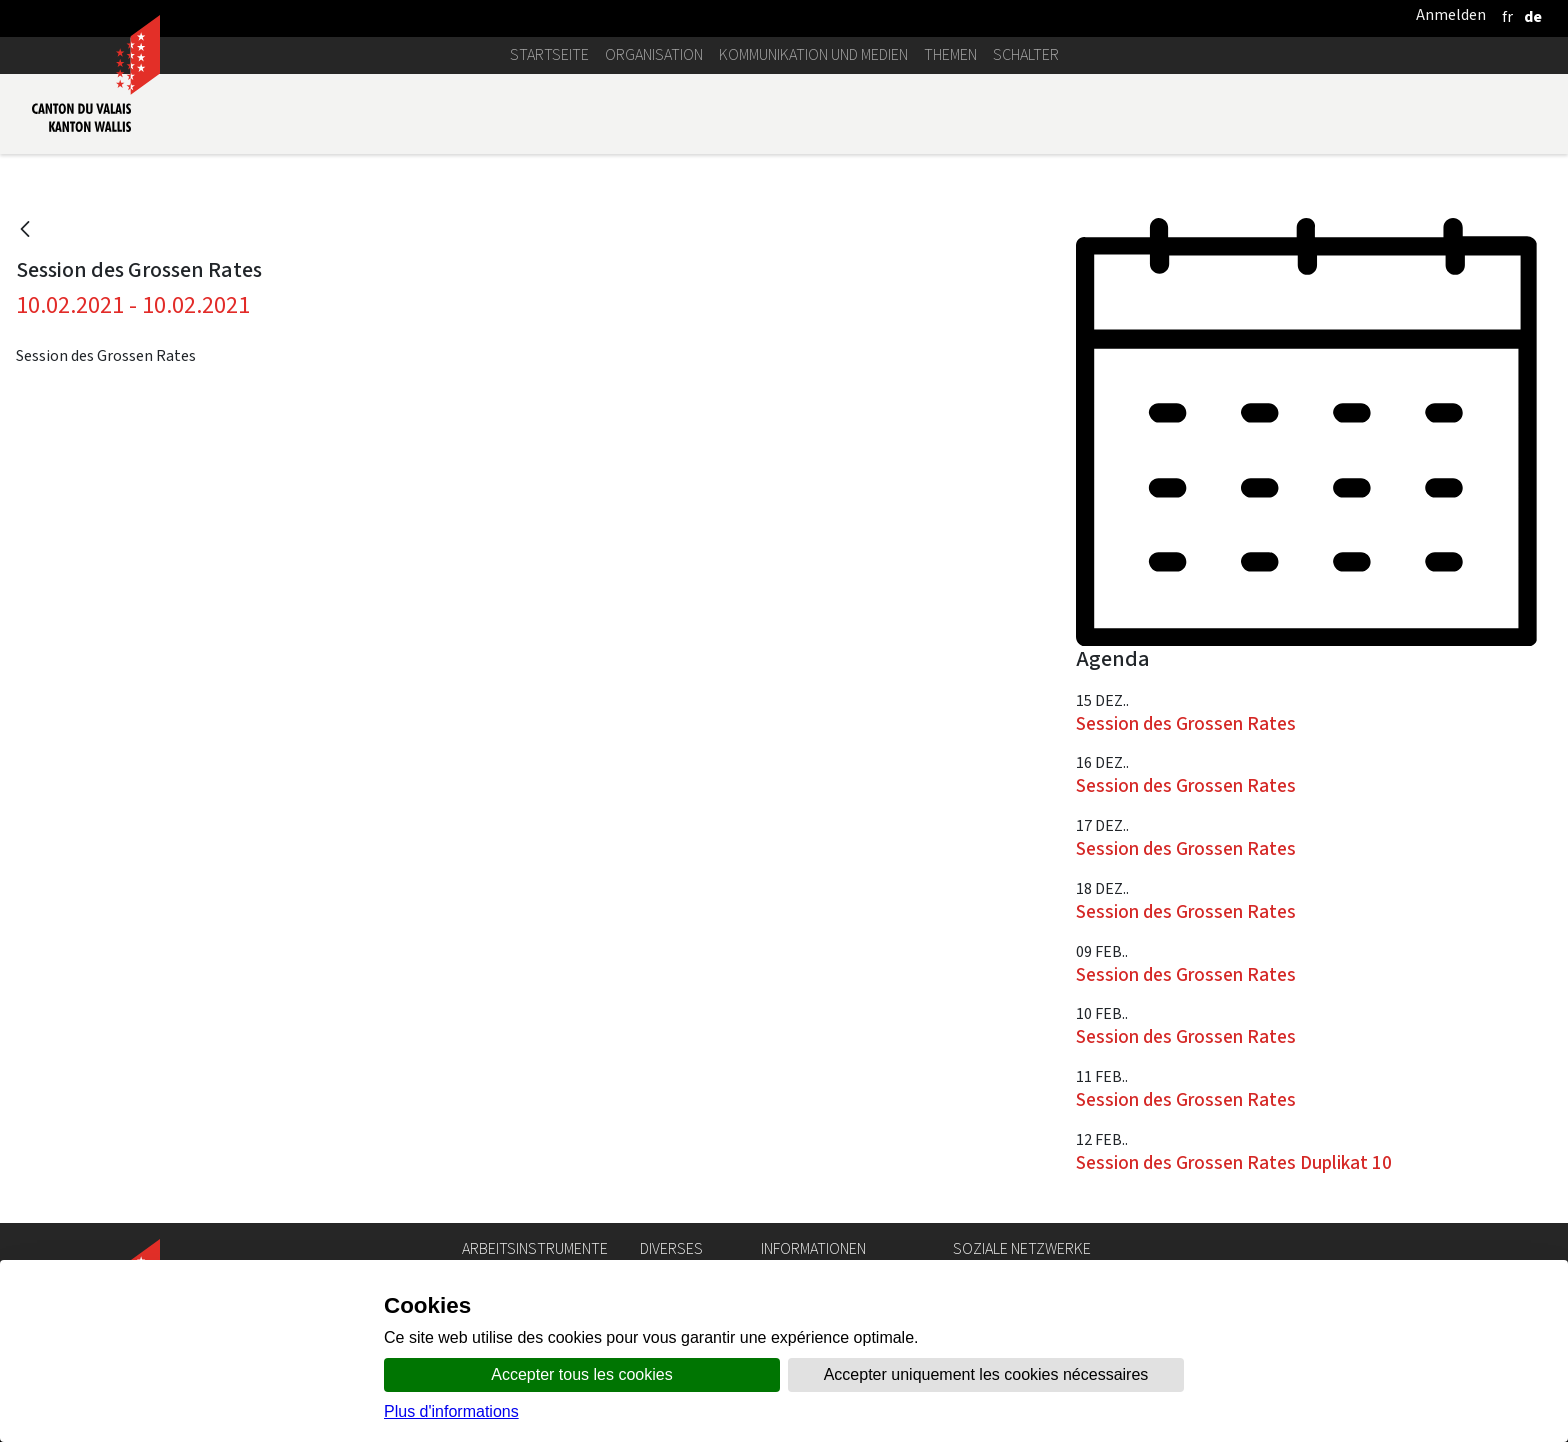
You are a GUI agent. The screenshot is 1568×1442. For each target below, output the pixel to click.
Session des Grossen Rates (1186, 723)
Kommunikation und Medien (813, 54)
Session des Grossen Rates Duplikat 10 (1234, 1162)
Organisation (654, 54)
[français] (1507, 16)
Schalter (1026, 54)
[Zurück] (25, 230)
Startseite (549, 54)
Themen (950, 54)
